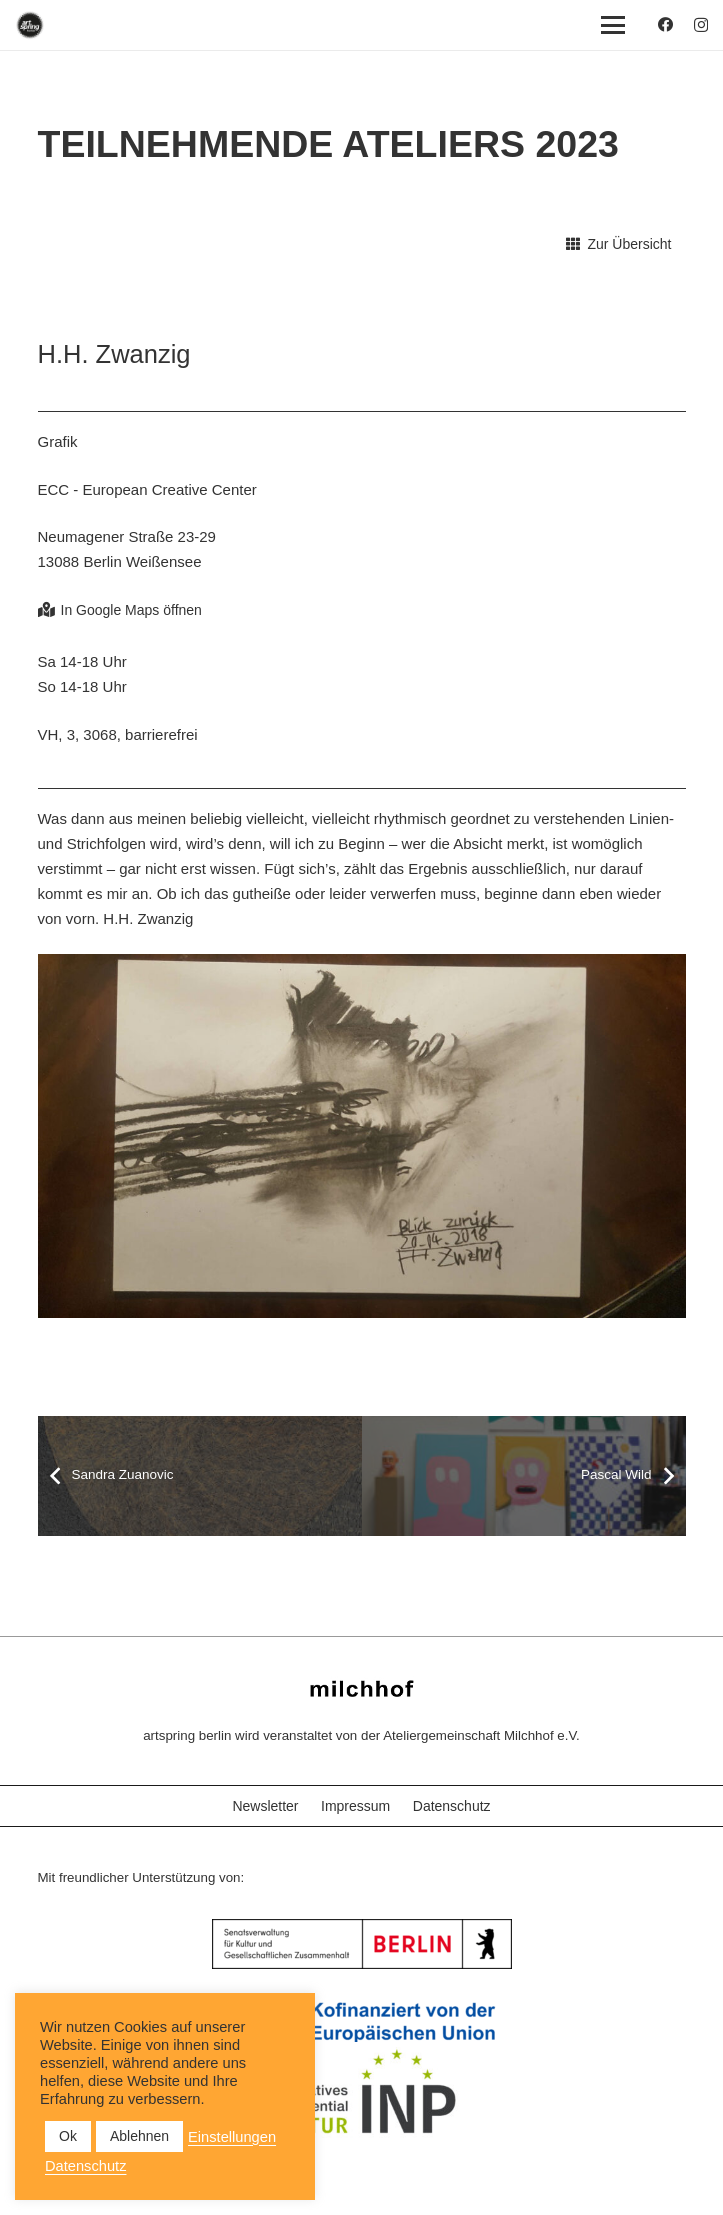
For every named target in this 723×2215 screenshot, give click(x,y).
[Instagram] (701, 25)
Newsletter (265, 1806)
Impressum (355, 1806)
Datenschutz (452, 1806)
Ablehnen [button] (139, 2136)
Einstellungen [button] (232, 2137)
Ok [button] (68, 2136)
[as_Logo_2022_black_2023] (30, 25)
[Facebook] (665, 24)
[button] (613, 25)
